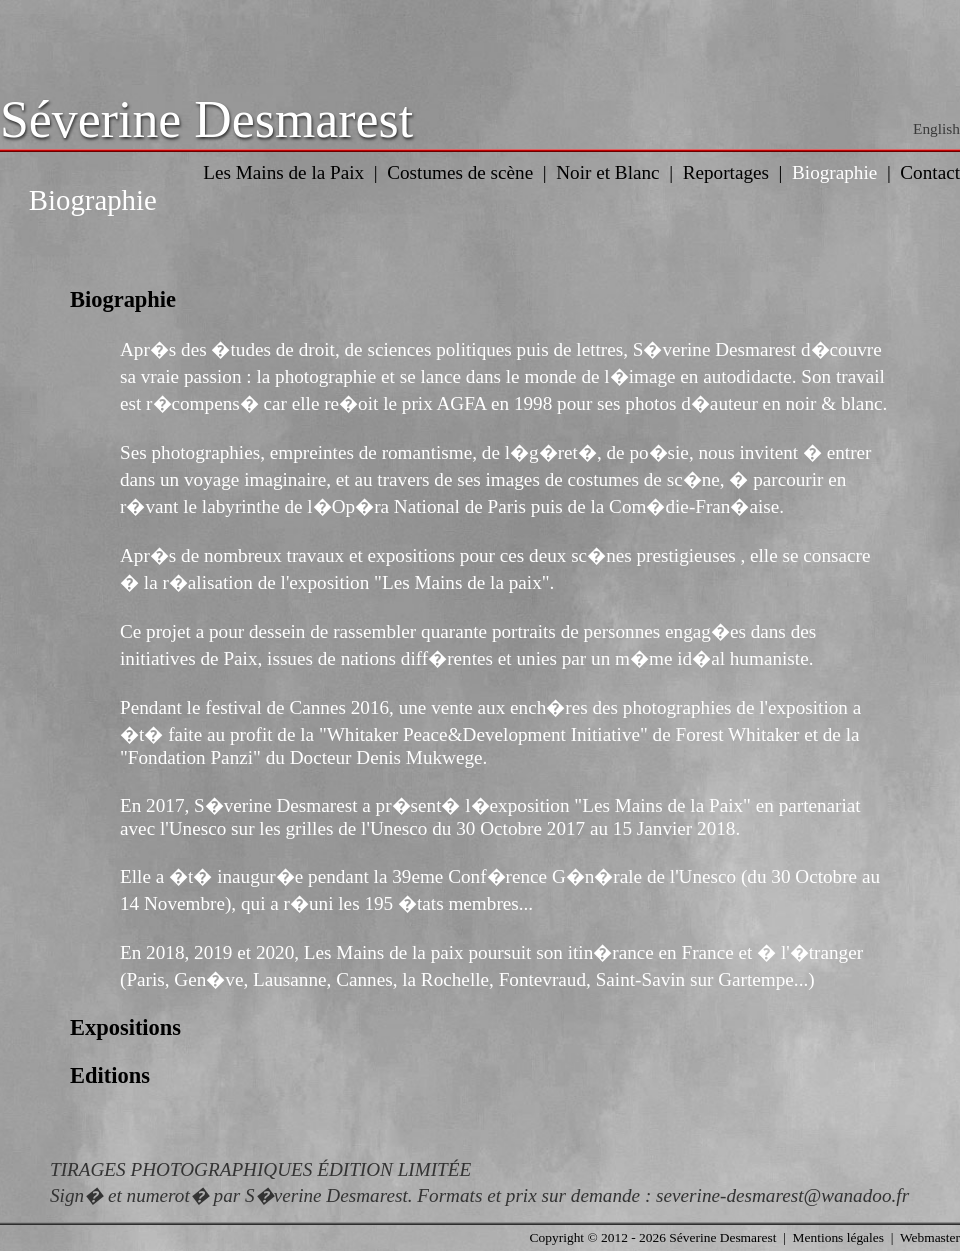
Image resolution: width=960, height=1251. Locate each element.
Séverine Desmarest (206, 119)
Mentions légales (838, 1237)
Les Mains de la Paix (283, 172)
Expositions (125, 1027)
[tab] (480, 300)
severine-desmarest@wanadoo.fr (782, 1195)
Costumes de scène (460, 172)
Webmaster (930, 1237)
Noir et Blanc (607, 172)
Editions (110, 1075)
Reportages (726, 172)
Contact (930, 172)
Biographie (834, 172)
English (936, 128)
